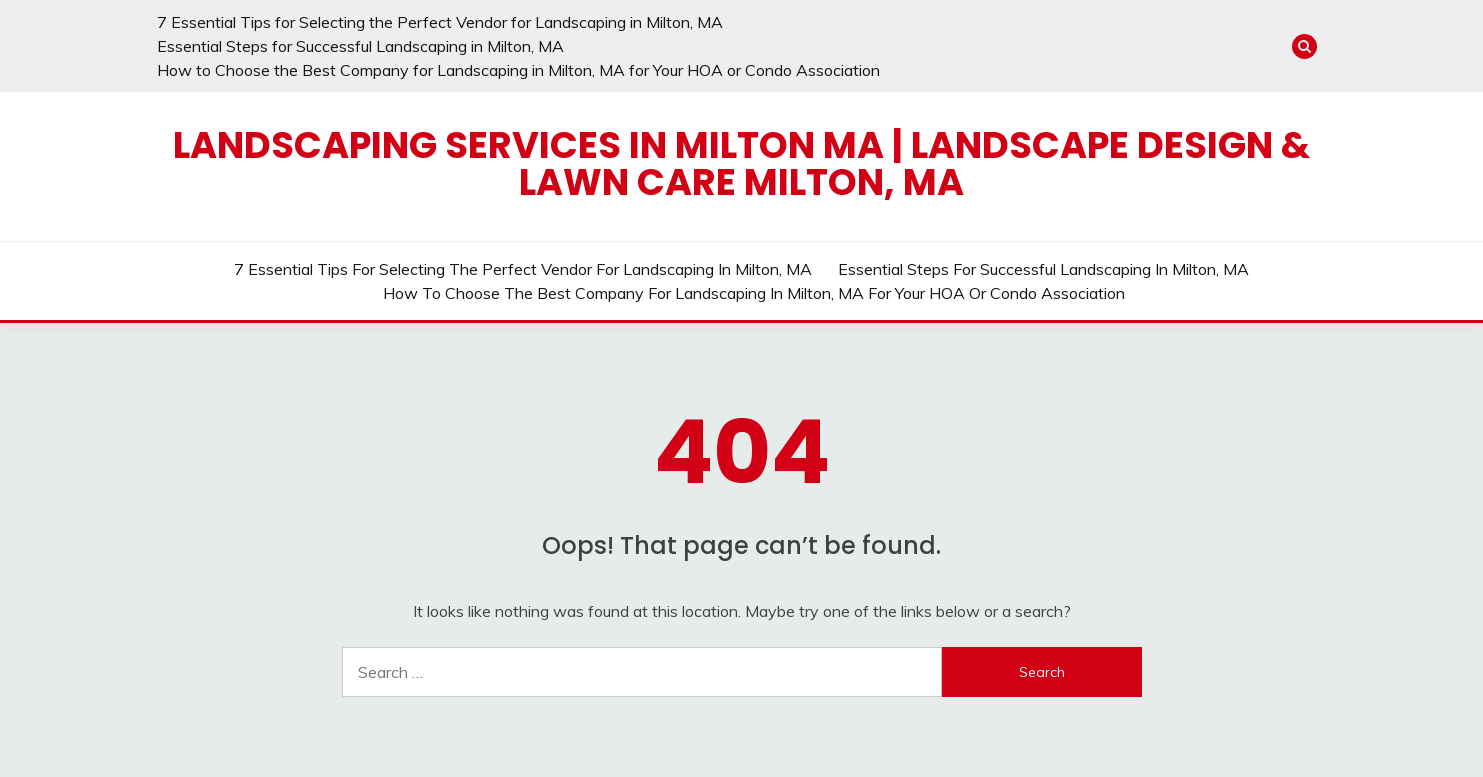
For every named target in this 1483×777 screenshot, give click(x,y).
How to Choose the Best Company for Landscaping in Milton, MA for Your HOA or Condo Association (518, 70)
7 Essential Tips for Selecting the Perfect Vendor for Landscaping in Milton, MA (440, 22)
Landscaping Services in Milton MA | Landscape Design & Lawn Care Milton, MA (741, 163)
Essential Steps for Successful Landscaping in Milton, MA (360, 46)
